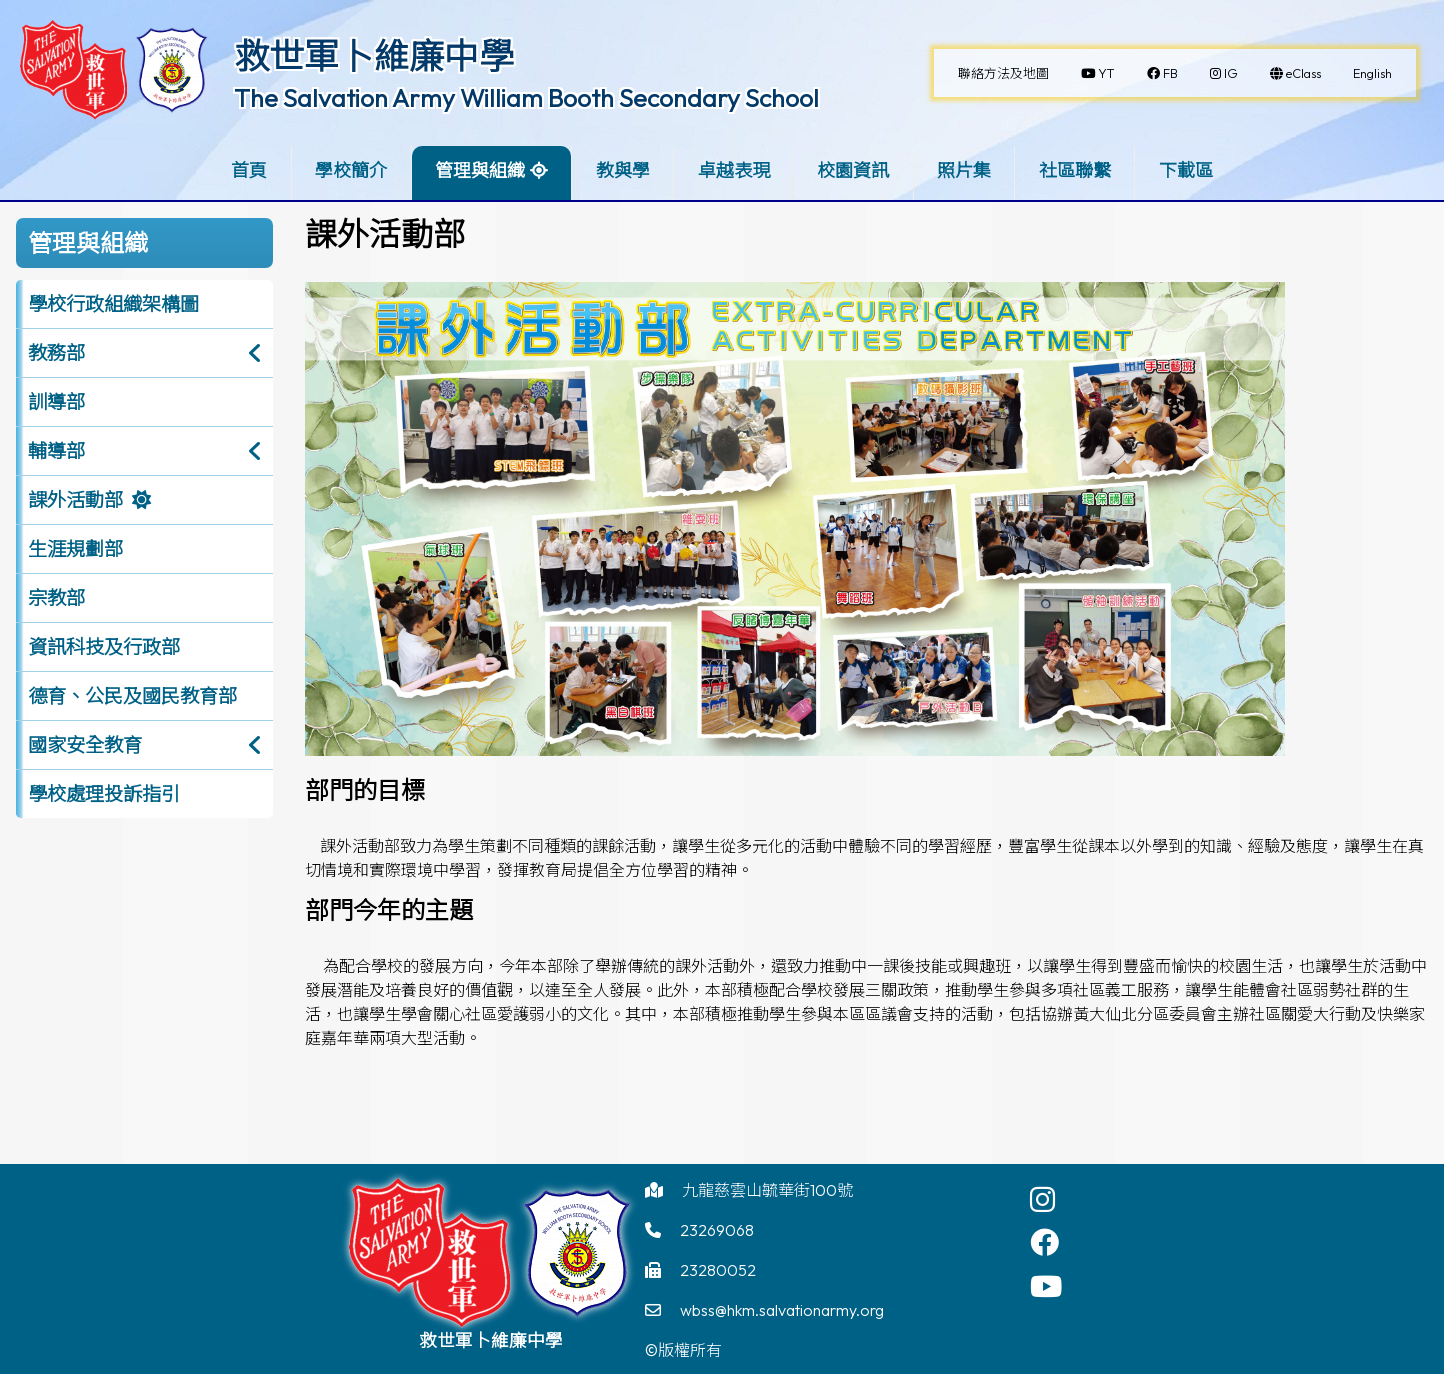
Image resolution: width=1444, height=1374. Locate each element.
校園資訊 (853, 170)
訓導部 (56, 402)
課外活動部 (75, 500)
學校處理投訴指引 (104, 794)
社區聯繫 (1075, 170)
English (1372, 73)
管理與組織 (480, 170)
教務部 (56, 353)
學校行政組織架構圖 (113, 304)
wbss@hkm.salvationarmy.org (782, 1310)
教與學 (623, 170)
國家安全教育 (85, 745)
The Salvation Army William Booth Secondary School (526, 98)
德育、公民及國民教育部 (132, 696)
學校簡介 (351, 170)
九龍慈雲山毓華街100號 (767, 1190)
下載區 (1186, 170)
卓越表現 (734, 170)
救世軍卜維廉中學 (374, 56)
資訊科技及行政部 (104, 647)
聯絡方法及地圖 (1003, 73)
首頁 (249, 170)
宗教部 (56, 598)
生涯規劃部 (75, 549)
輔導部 (56, 451)
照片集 (964, 170)
